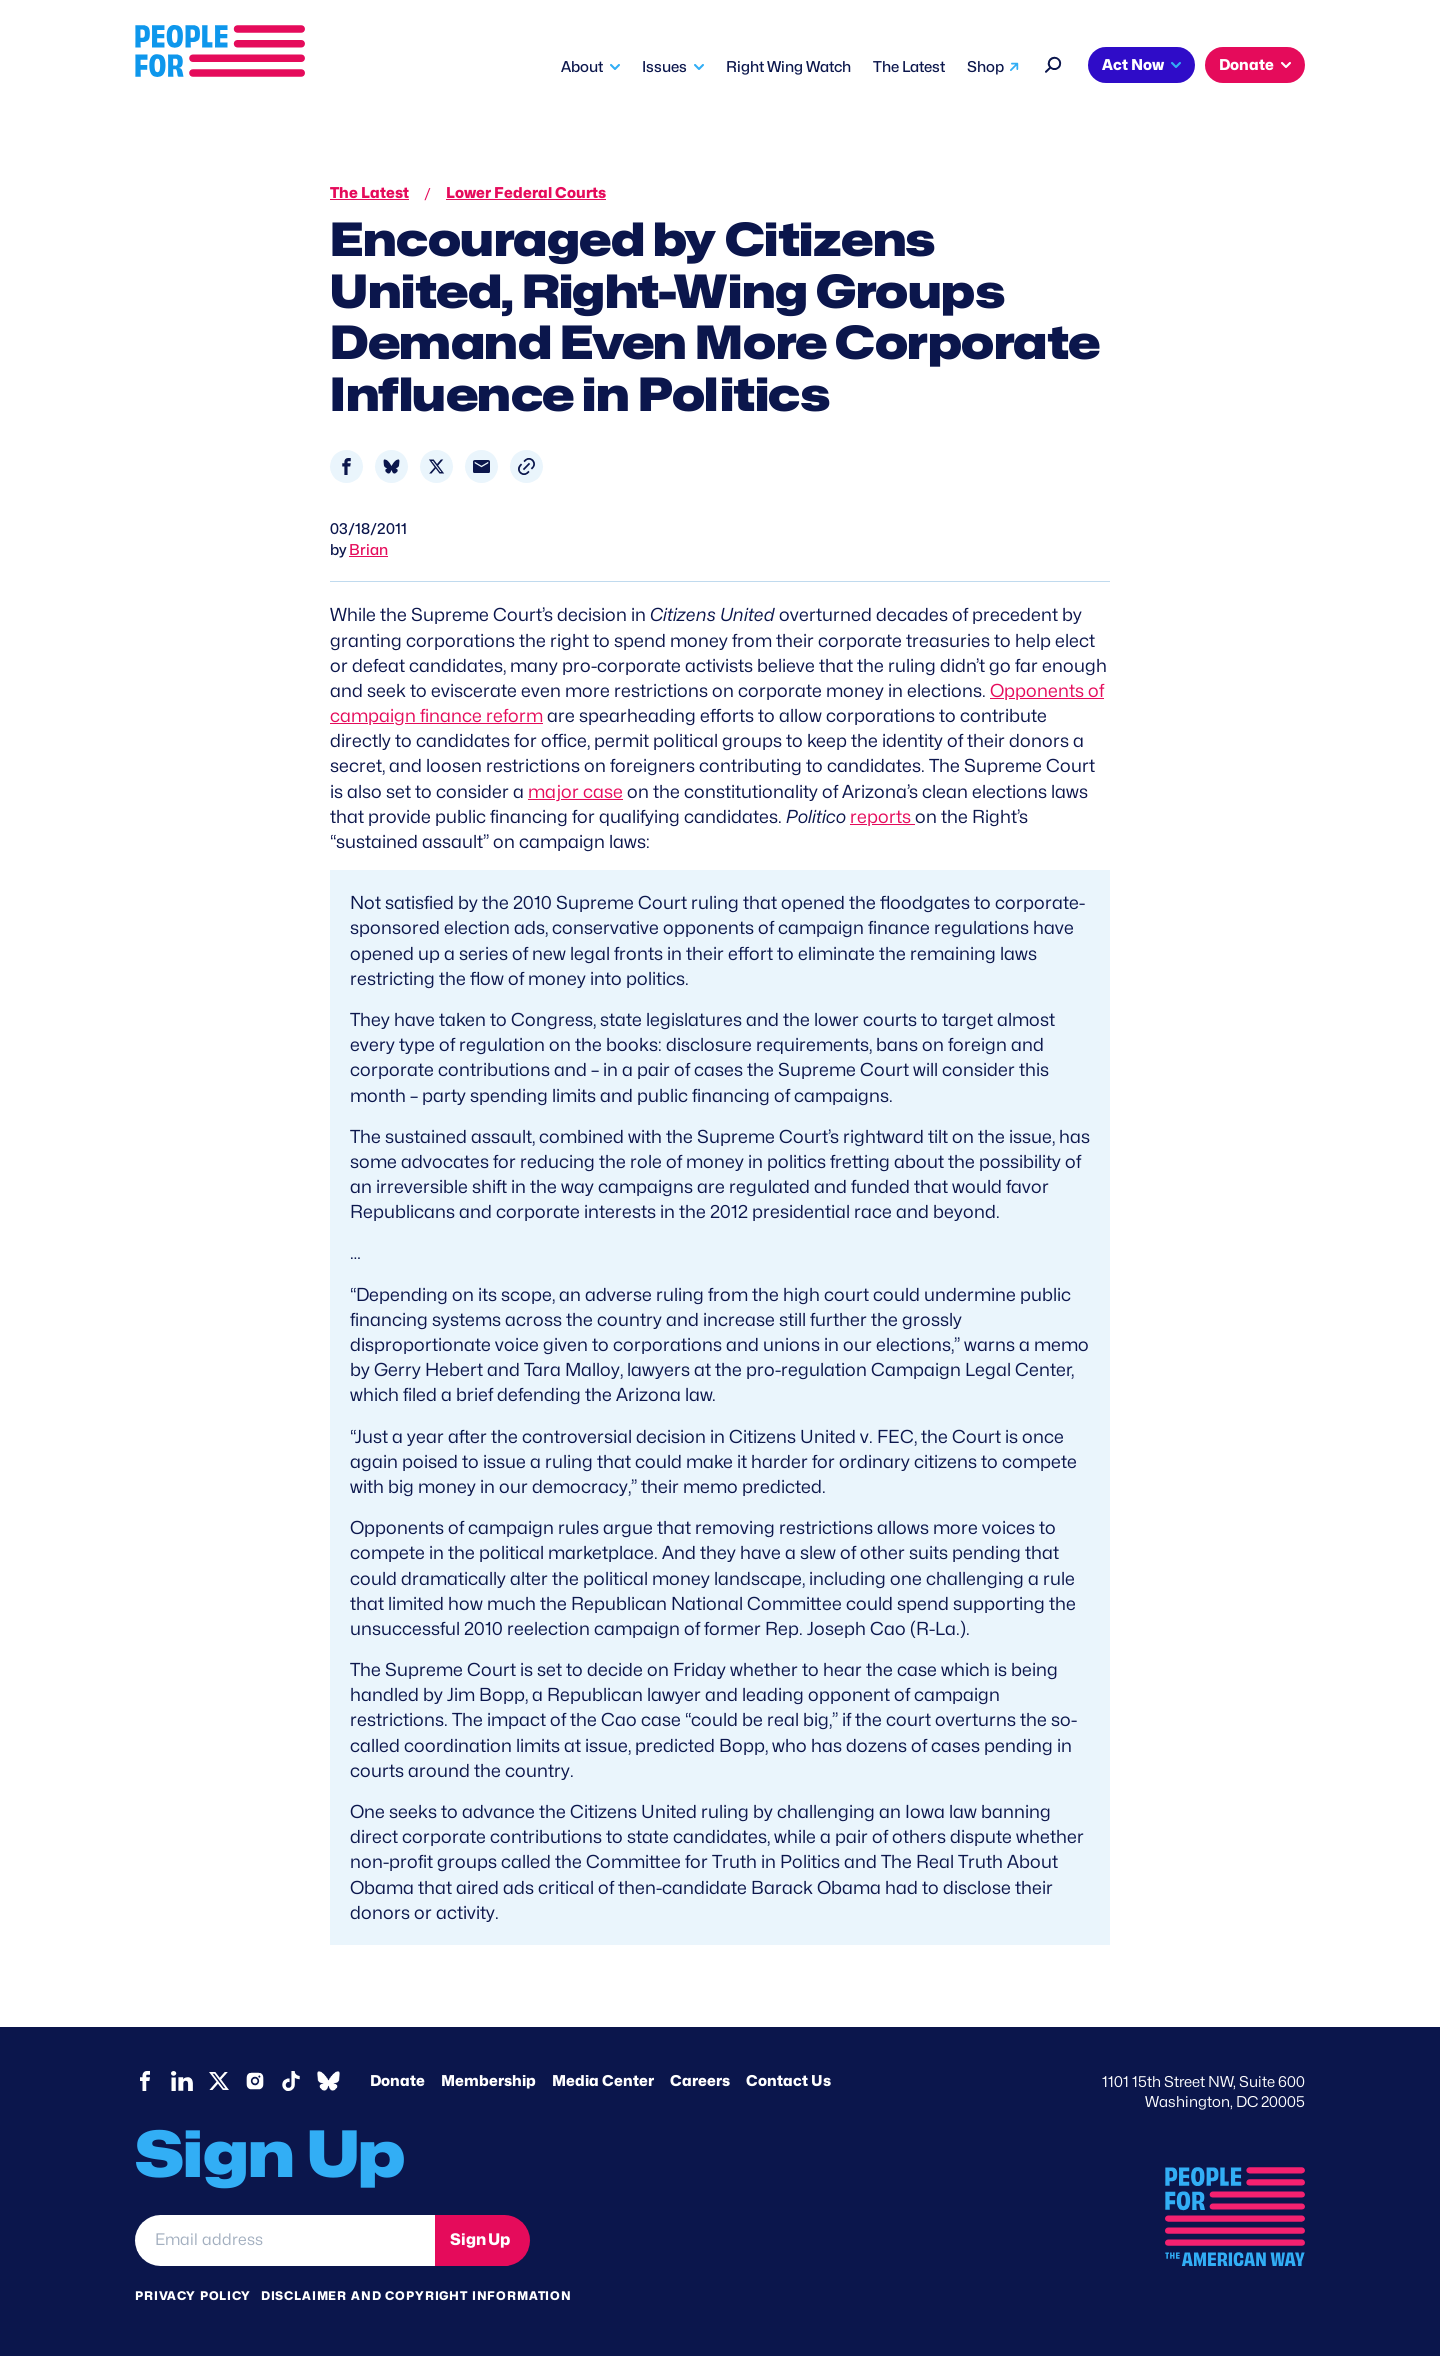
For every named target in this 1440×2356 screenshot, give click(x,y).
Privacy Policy (193, 2295)
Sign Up (480, 2239)
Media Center (603, 2081)
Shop (985, 67)
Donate (1246, 65)
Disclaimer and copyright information (416, 2295)
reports (882, 816)
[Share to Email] (481, 466)
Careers (700, 2081)
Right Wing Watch (788, 67)
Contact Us (788, 2081)
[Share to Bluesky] (391, 466)
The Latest (909, 67)
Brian (368, 550)
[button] (526, 466)
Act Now (1133, 65)
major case (575, 791)
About (582, 67)
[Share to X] (436, 466)
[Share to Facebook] (346, 466)
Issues (664, 67)
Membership (488, 2081)
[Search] (1053, 62)
